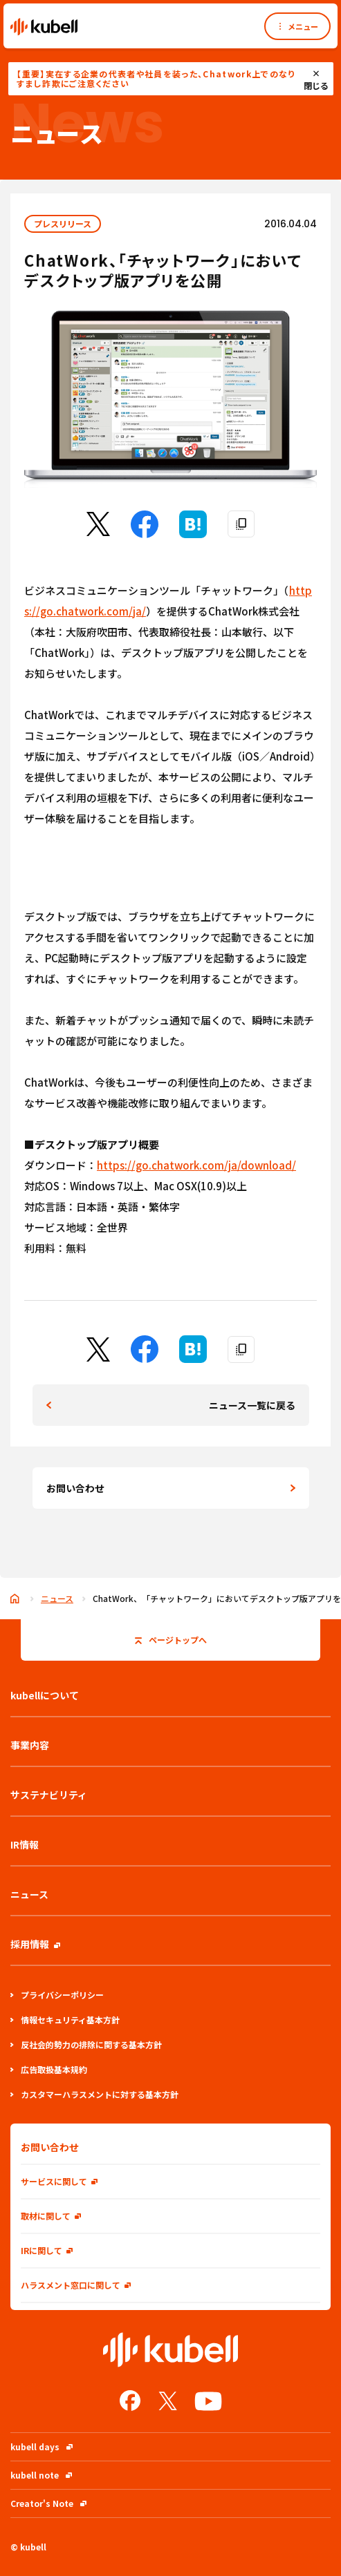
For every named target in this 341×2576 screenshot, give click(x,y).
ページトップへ (171, 1640)
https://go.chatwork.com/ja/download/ (196, 1165)
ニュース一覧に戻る (252, 1405)
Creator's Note (48, 2503)
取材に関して (51, 2216)
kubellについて (44, 1695)
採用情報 (35, 1944)
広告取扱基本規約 (48, 2069)
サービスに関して (59, 2181)
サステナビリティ (48, 1795)
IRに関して (47, 2250)
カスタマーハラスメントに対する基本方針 (94, 2094)
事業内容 (29, 1745)
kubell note (41, 2475)
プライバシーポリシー (57, 1995)
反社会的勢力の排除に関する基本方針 (86, 2044)
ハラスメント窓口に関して (76, 2285)
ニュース (57, 1598)
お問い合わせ (75, 1488)
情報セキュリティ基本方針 (65, 2019)
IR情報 (24, 1844)
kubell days (41, 2446)
